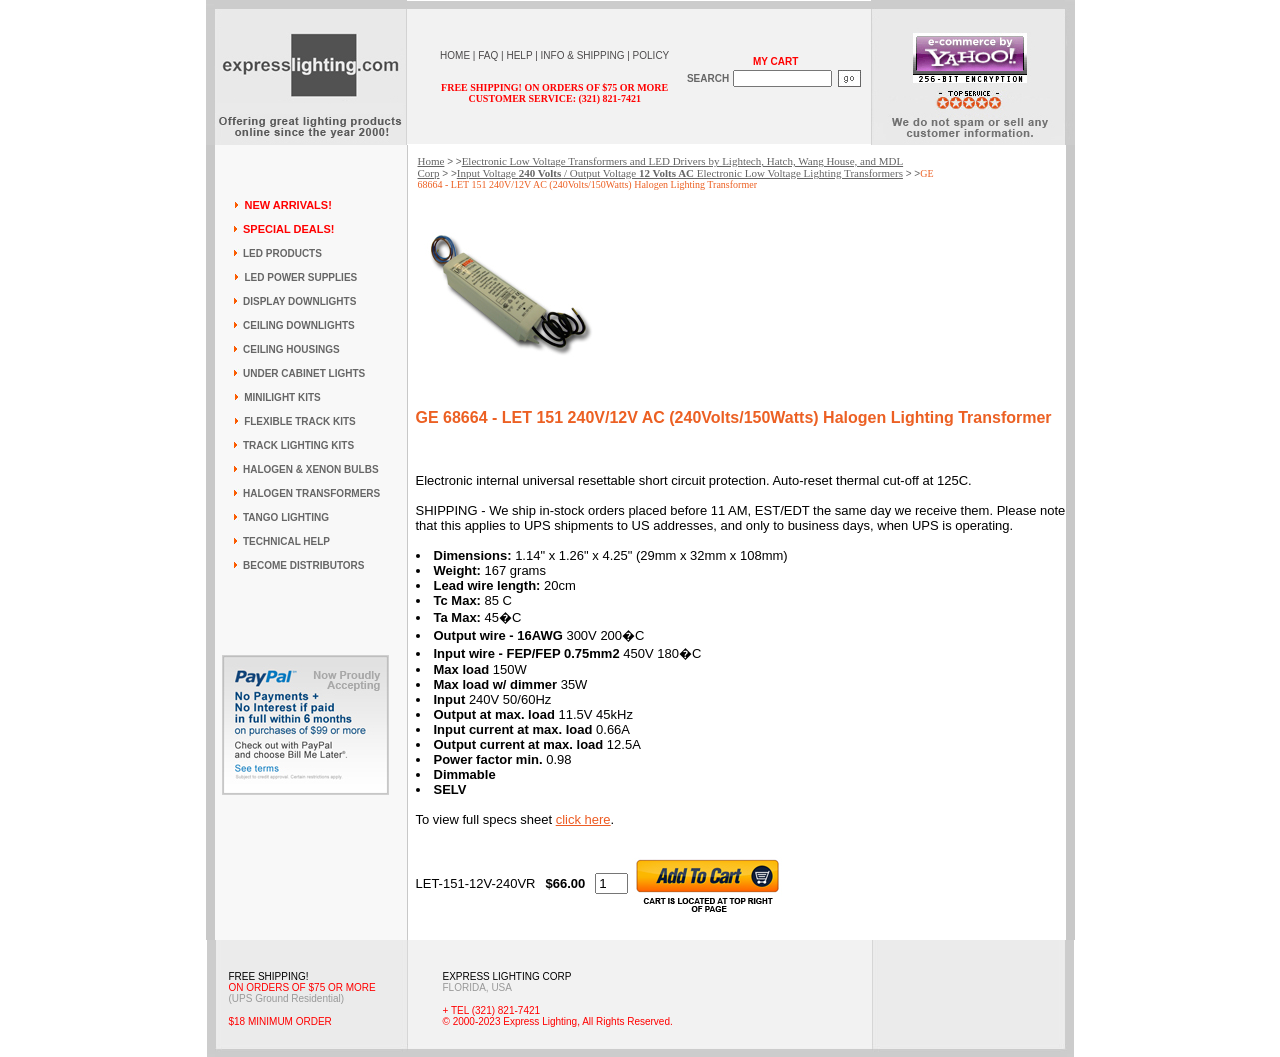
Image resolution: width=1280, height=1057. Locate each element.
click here (583, 819)
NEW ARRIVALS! (287, 205)
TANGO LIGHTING (286, 517)
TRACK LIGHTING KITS (298, 445)
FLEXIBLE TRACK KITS (300, 421)
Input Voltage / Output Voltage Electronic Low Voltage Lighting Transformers (680, 173)
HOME (455, 55)
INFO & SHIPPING (583, 55)
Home (431, 161)
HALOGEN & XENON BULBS (311, 469)
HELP (519, 55)
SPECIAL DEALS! (288, 229)
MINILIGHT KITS (282, 397)
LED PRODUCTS (282, 253)
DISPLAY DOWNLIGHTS (299, 301)
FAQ (488, 55)
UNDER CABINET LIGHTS (304, 373)
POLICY (651, 55)
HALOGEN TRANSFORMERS (311, 493)
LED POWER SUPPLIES (300, 277)
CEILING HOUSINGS (291, 349)
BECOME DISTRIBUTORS (304, 565)
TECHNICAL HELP (286, 541)
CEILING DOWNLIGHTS (299, 325)
